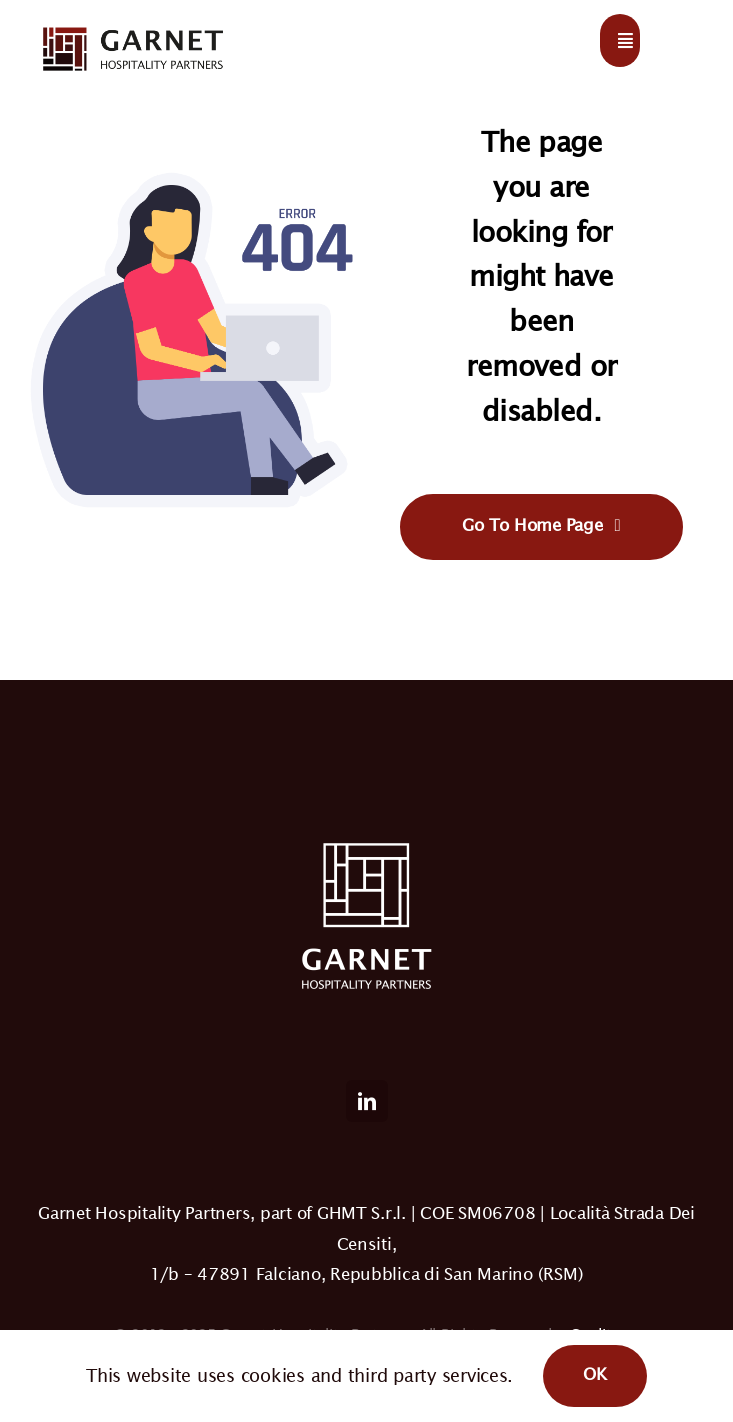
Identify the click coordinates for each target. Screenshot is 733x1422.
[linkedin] (367, 1101)
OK (595, 1374)
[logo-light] (132, 28)
